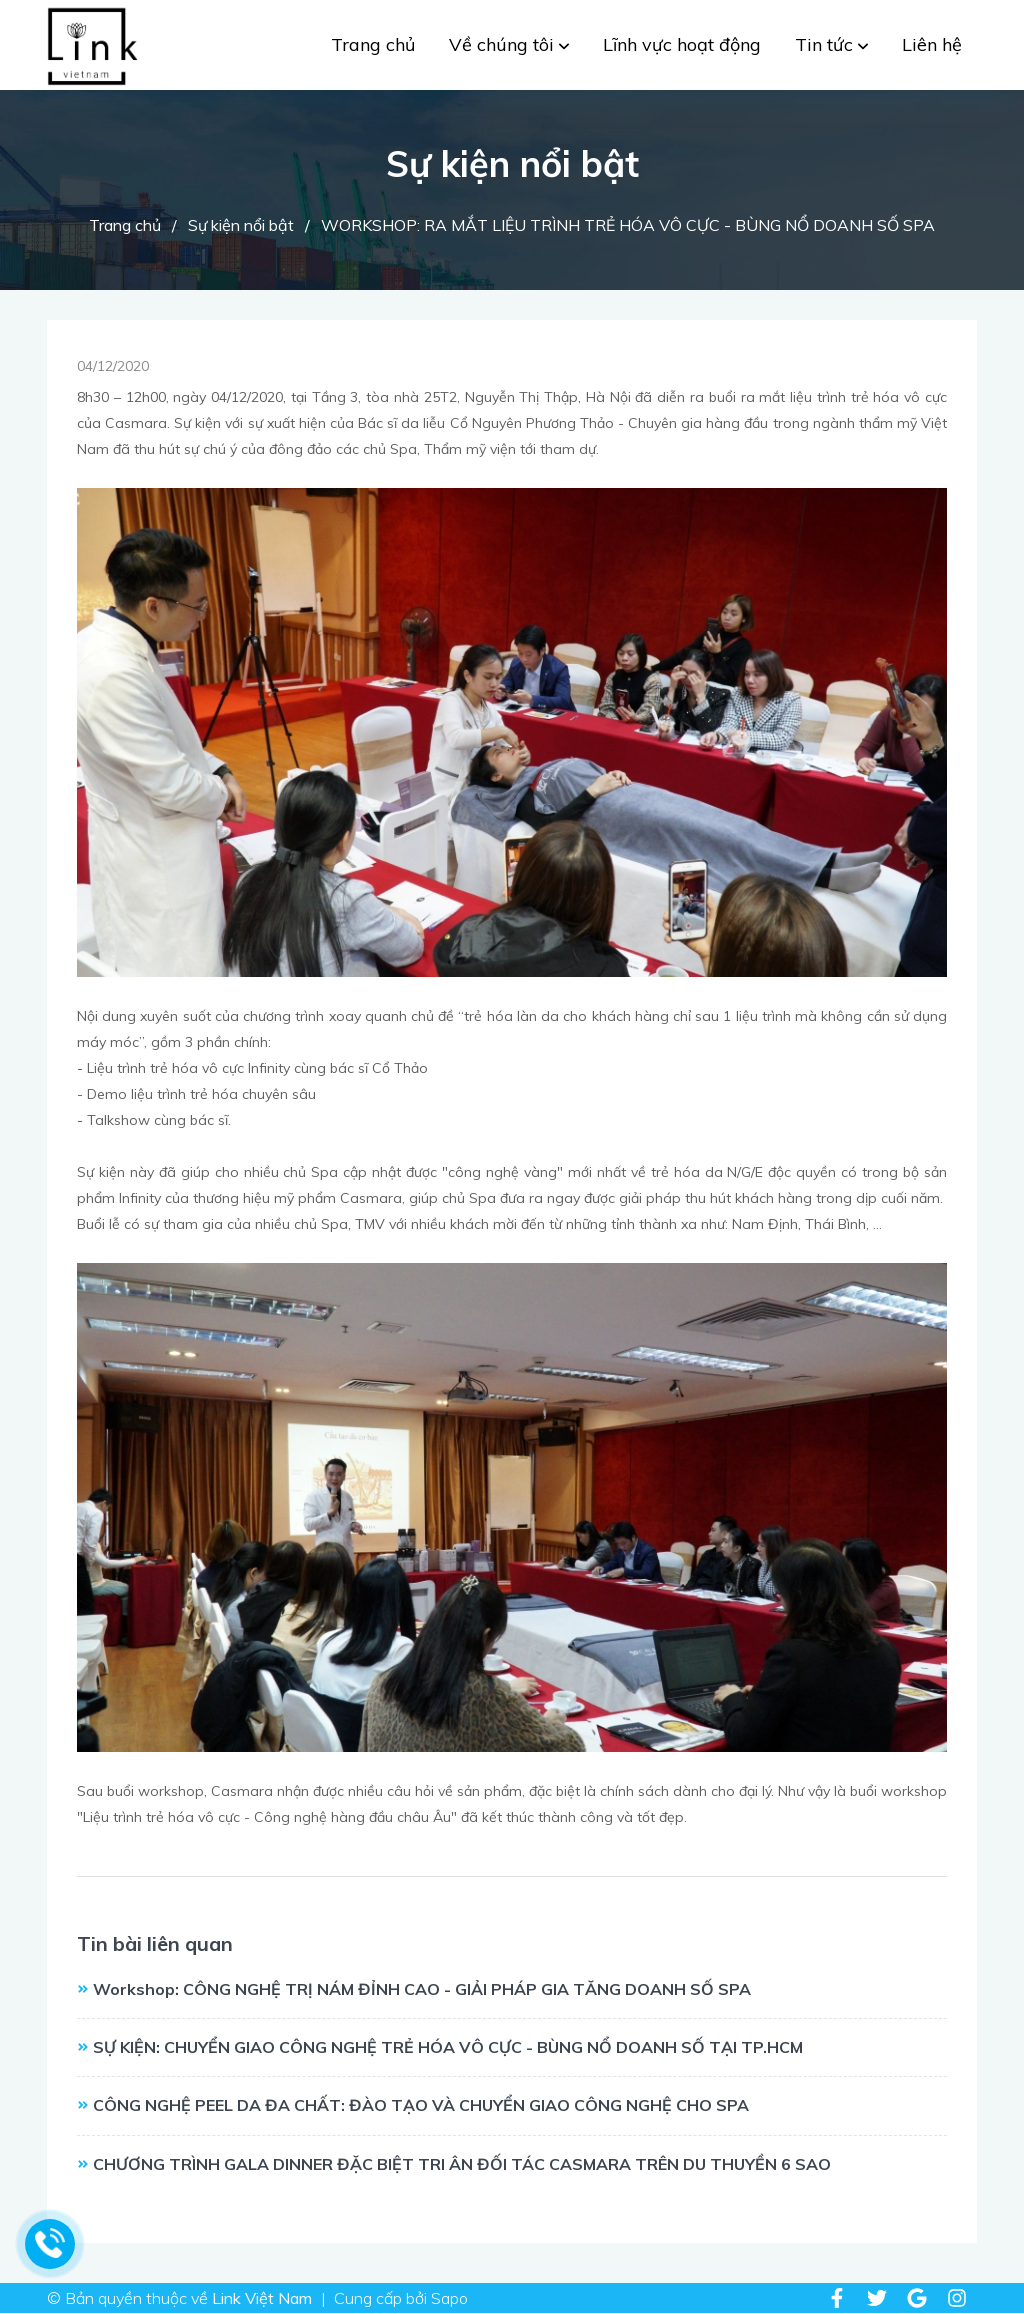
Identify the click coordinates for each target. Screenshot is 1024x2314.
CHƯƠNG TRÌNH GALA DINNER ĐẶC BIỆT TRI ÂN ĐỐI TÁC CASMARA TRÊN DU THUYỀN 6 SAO (462, 2164)
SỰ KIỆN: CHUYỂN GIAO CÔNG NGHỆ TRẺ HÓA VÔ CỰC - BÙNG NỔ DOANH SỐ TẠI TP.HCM (448, 2047)
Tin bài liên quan (155, 1943)
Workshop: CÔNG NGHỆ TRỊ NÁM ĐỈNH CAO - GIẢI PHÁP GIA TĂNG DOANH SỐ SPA (422, 1989)
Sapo (449, 2298)
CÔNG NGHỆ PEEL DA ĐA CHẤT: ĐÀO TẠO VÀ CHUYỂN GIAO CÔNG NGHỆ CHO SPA (421, 2105)
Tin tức (831, 44)
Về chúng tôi (509, 44)
